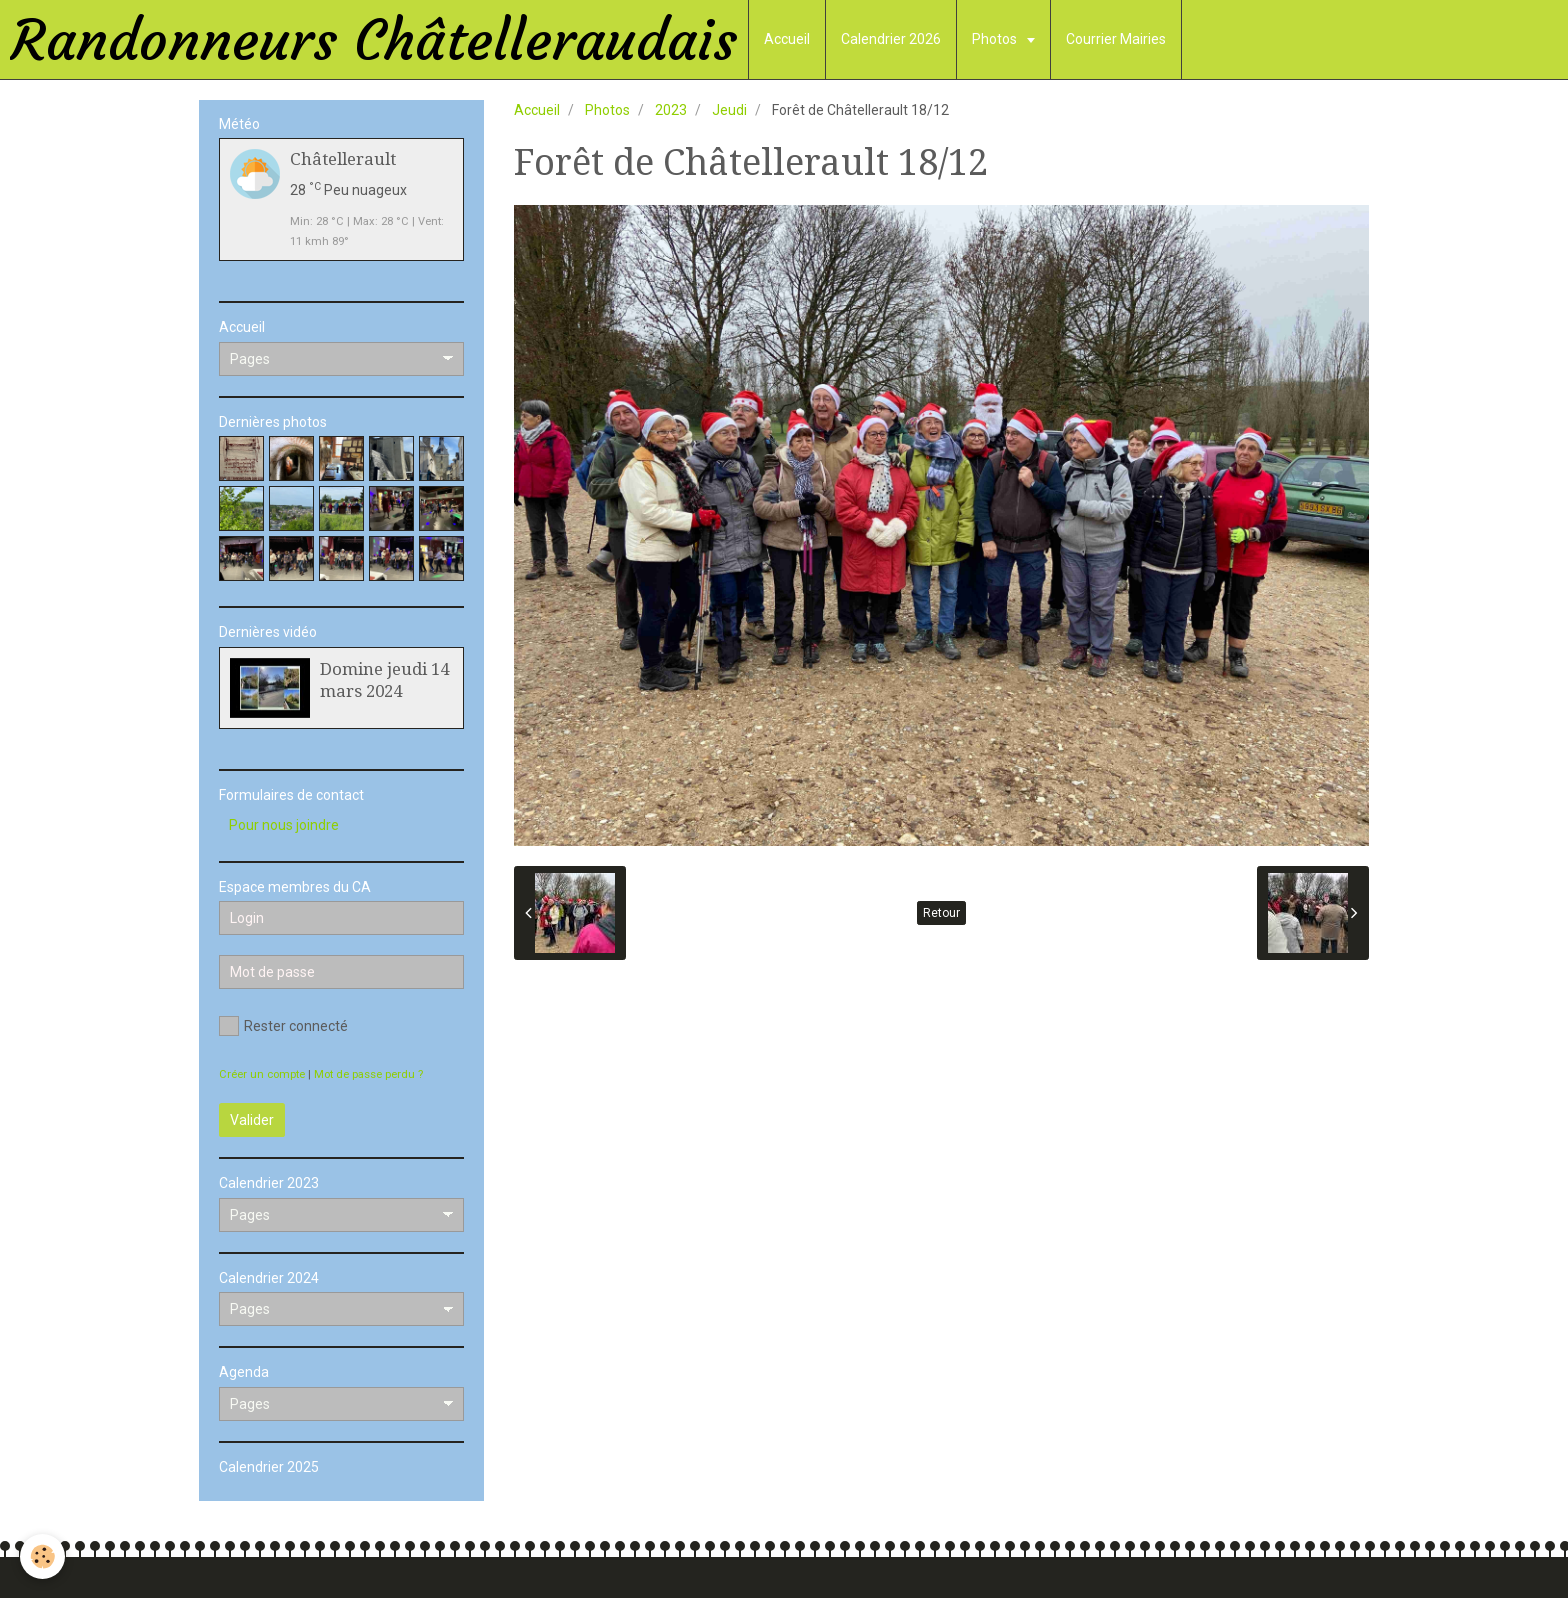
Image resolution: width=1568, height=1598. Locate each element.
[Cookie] (42, 1556)
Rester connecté (283, 1026)
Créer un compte (262, 1074)
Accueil (787, 39)
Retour (941, 913)
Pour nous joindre (284, 825)
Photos (996, 39)
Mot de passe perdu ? (368, 1074)
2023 (671, 110)
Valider (252, 1120)
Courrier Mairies (1116, 39)
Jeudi (729, 110)
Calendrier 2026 (891, 39)
